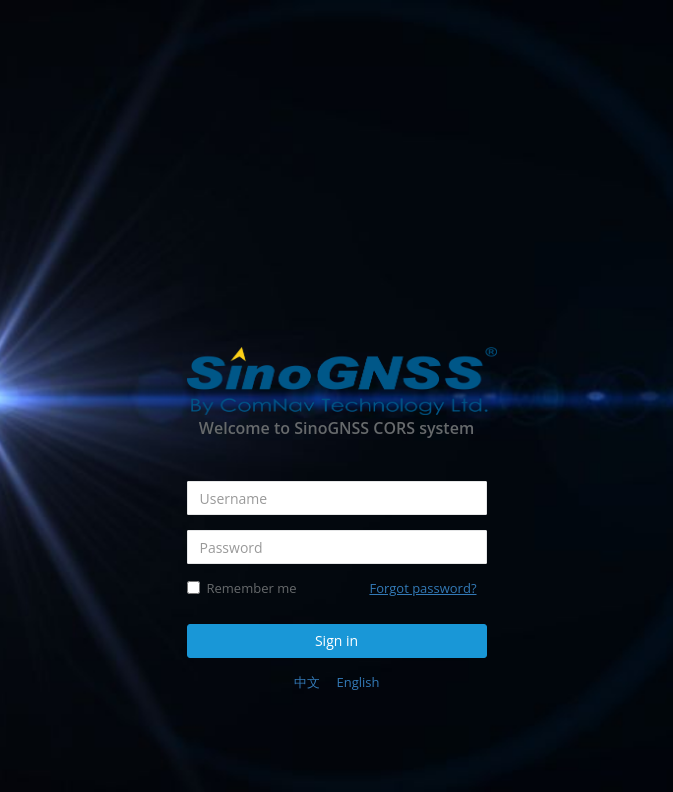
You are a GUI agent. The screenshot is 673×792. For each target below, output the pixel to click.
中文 (307, 682)
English (357, 682)
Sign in (336, 640)
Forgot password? (422, 588)
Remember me (242, 588)
